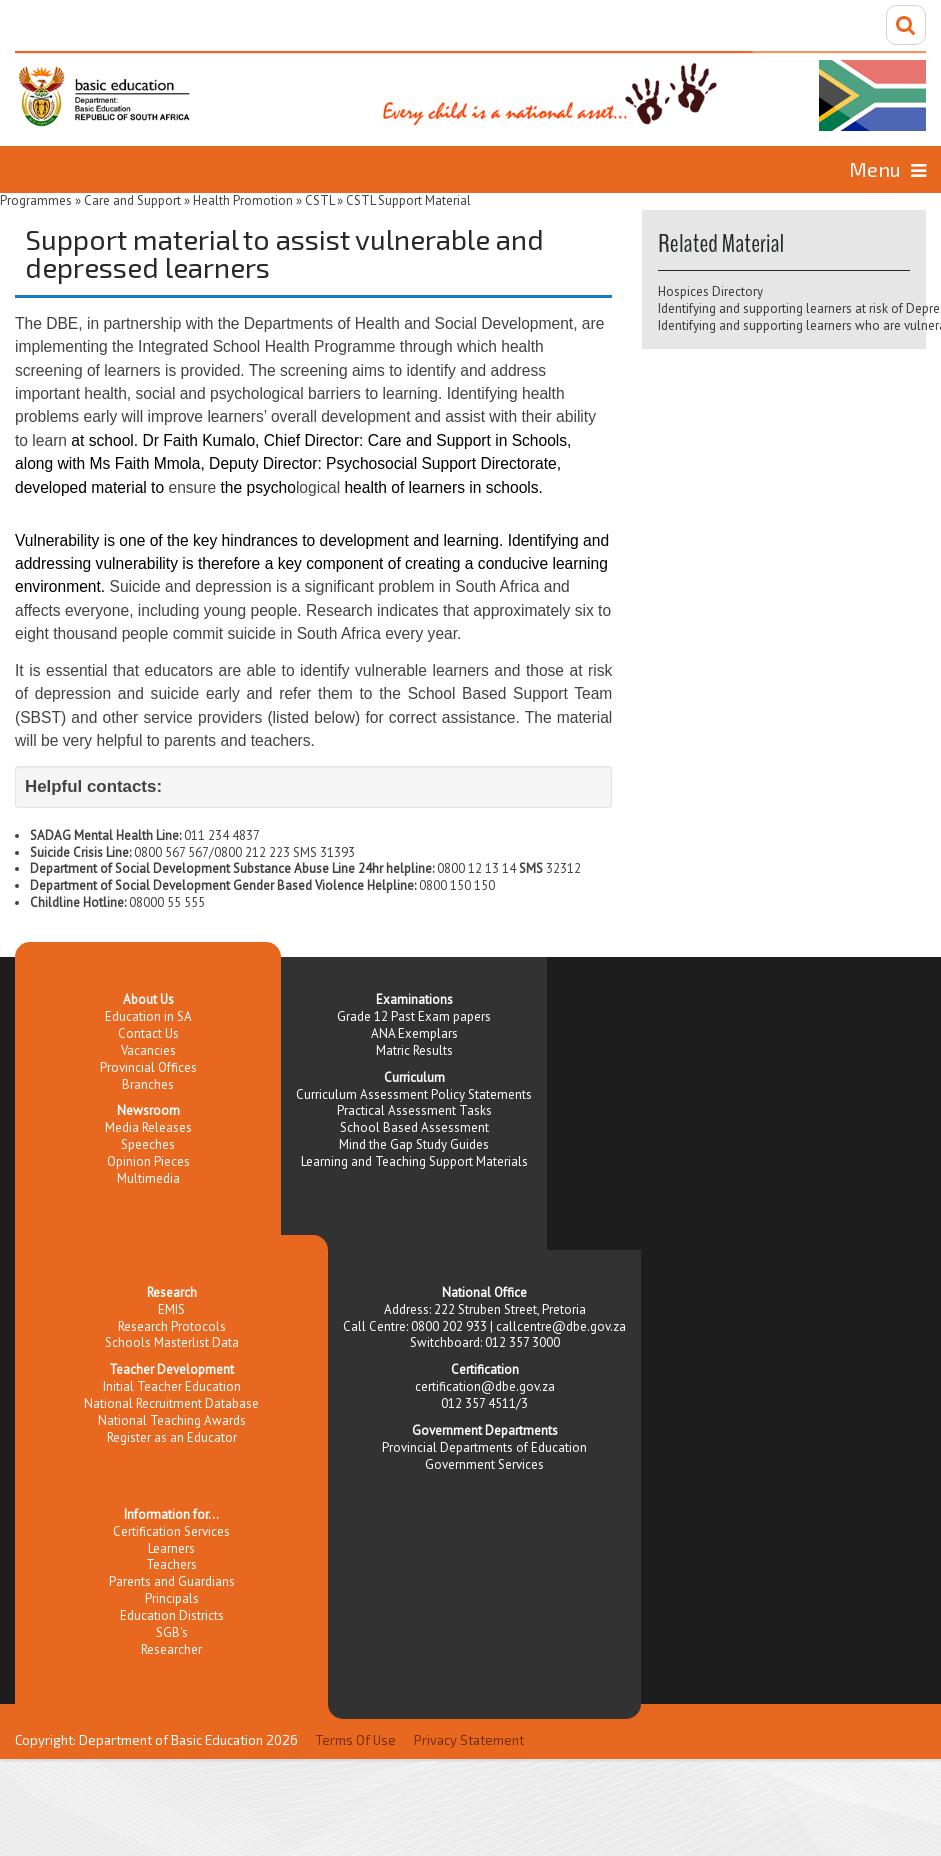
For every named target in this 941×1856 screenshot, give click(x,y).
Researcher (171, 1649)
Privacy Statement (469, 1740)
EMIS (171, 1309)
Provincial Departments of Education (484, 1447)
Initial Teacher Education (172, 1386)
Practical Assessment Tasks (414, 1110)
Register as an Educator (172, 1437)
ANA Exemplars (414, 1033)
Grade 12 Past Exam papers (414, 1016)
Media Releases (148, 1127)
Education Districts (172, 1615)
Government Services (484, 1464)
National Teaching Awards (172, 1420)
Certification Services (171, 1531)
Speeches (148, 1144)
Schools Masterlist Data (172, 1342)
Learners (171, 1548)
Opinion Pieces (148, 1161)
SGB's (172, 1632)
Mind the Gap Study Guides (414, 1144)
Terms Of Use (356, 1740)
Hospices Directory (710, 291)
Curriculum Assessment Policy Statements (414, 1094)
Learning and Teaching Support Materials (414, 1161)
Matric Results (414, 1050)
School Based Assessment (414, 1127)
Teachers (171, 1564)
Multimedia (148, 1178)
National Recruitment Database (171, 1403)
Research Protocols (172, 1326)
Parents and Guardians (172, 1581)
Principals (172, 1598)
